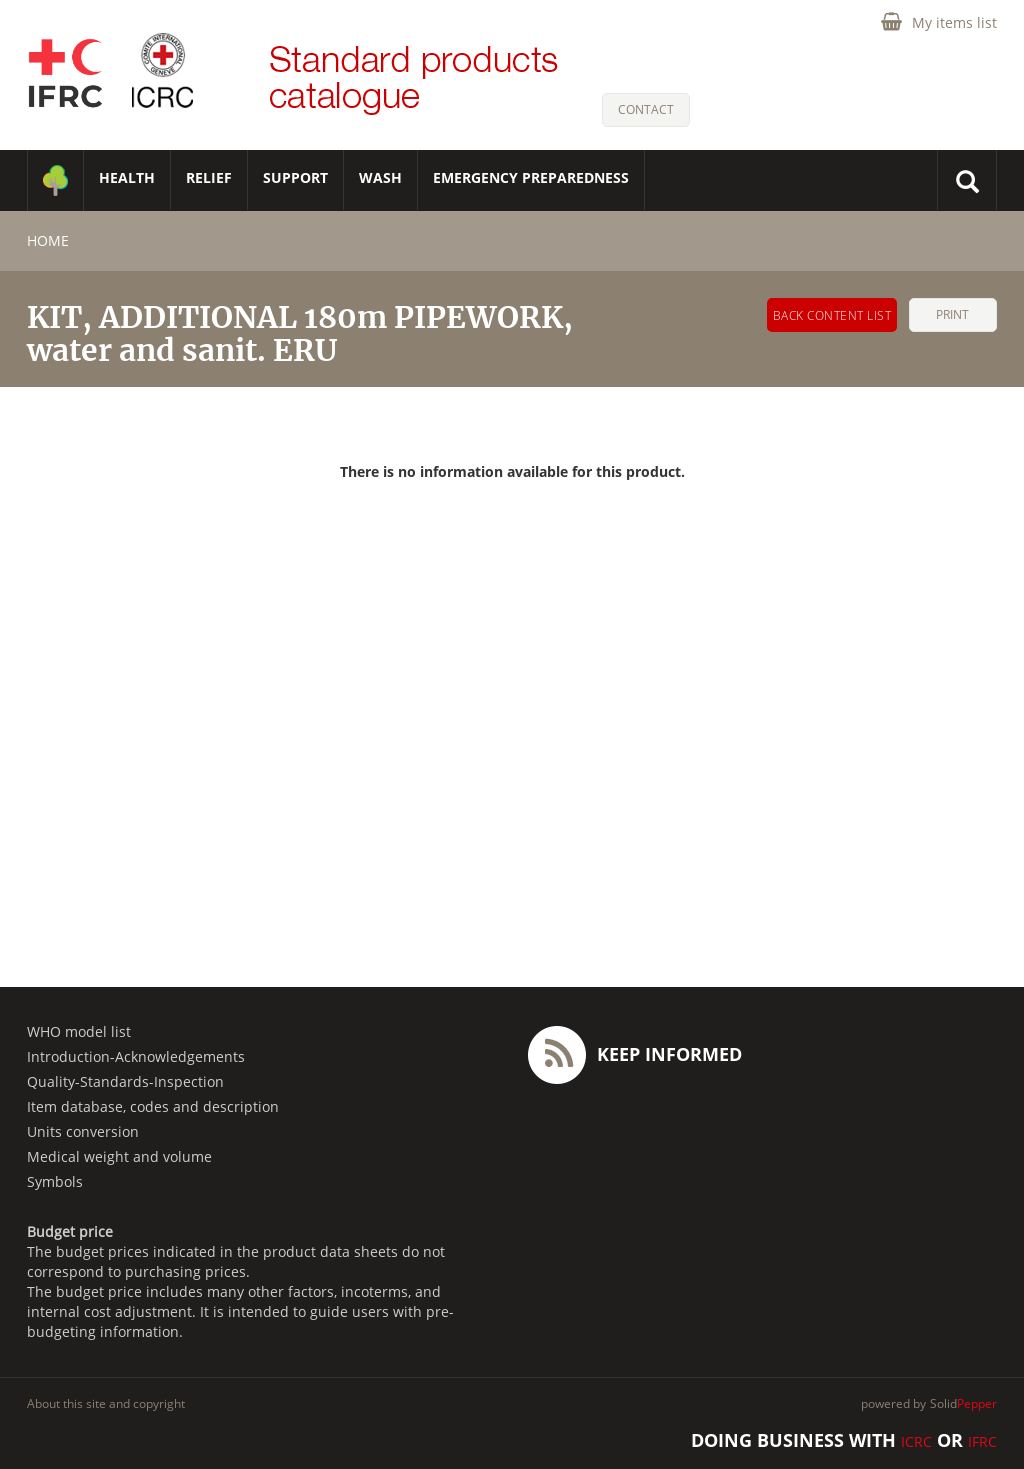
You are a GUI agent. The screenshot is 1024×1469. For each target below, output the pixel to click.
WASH (380, 177)
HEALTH (127, 177)
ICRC (916, 1441)
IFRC (982, 1441)
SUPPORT (295, 177)
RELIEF (209, 177)
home (48, 240)
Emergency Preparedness (531, 177)
